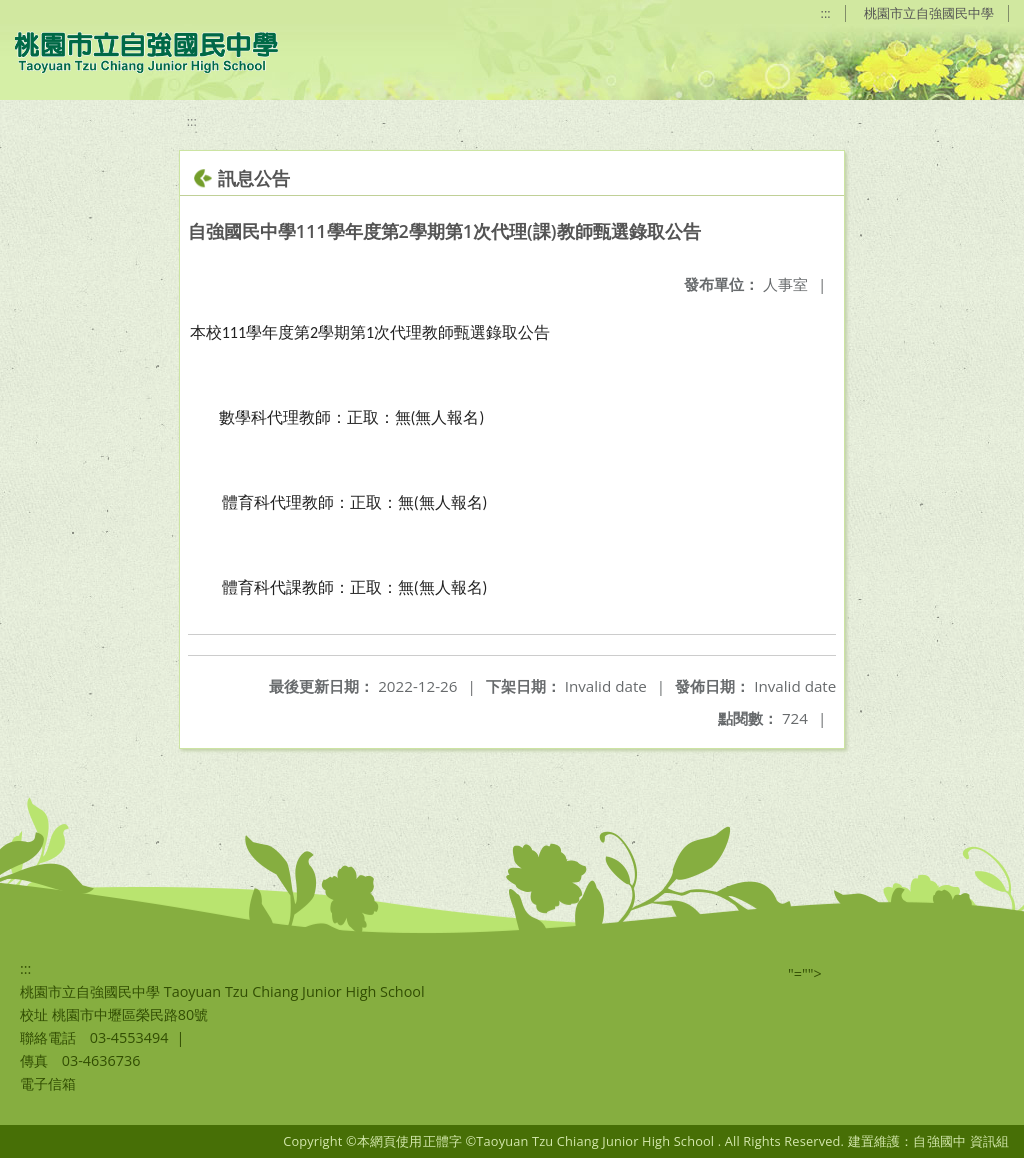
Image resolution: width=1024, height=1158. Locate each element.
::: (826, 13)
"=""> (805, 973)
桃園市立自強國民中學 (929, 13)
